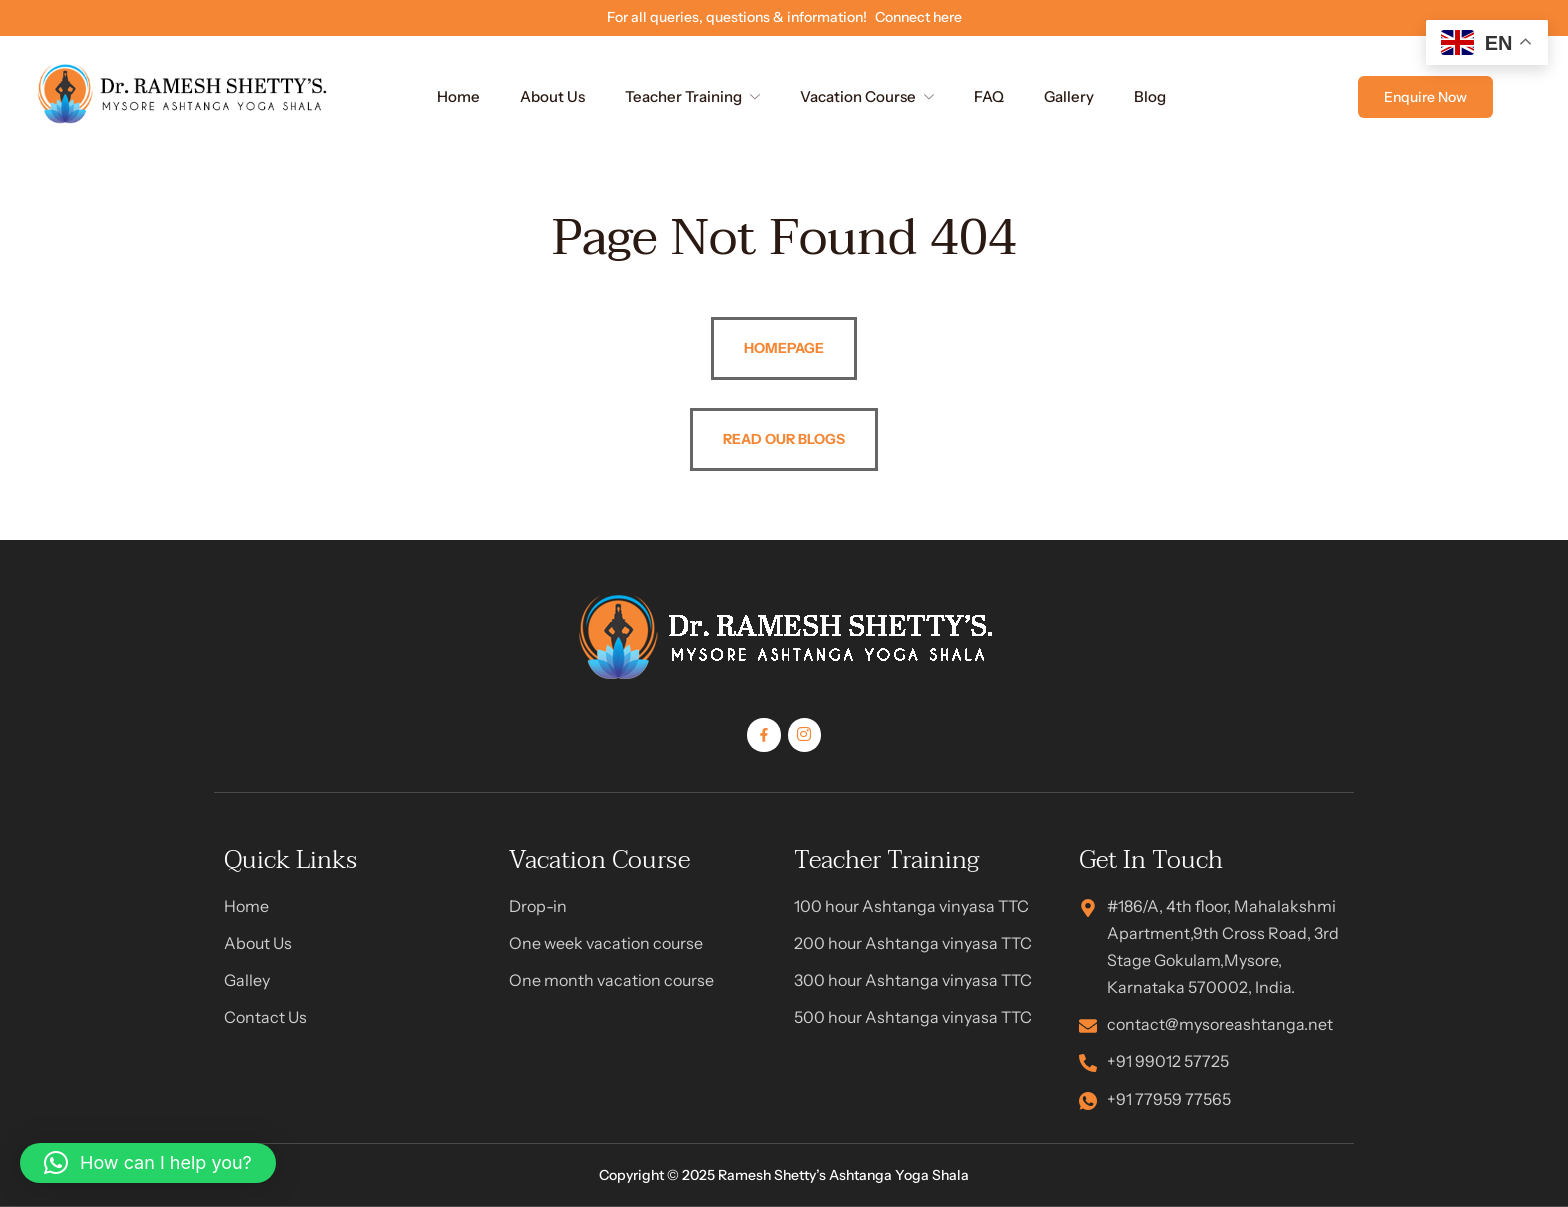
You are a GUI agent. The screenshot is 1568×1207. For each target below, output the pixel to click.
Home (458, 96)
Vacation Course (867, 96)
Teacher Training (692, 96)
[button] (148, 1163)
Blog (1150, 96)
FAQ (989, 96)
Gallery (1069, 96)
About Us (552, 96)
